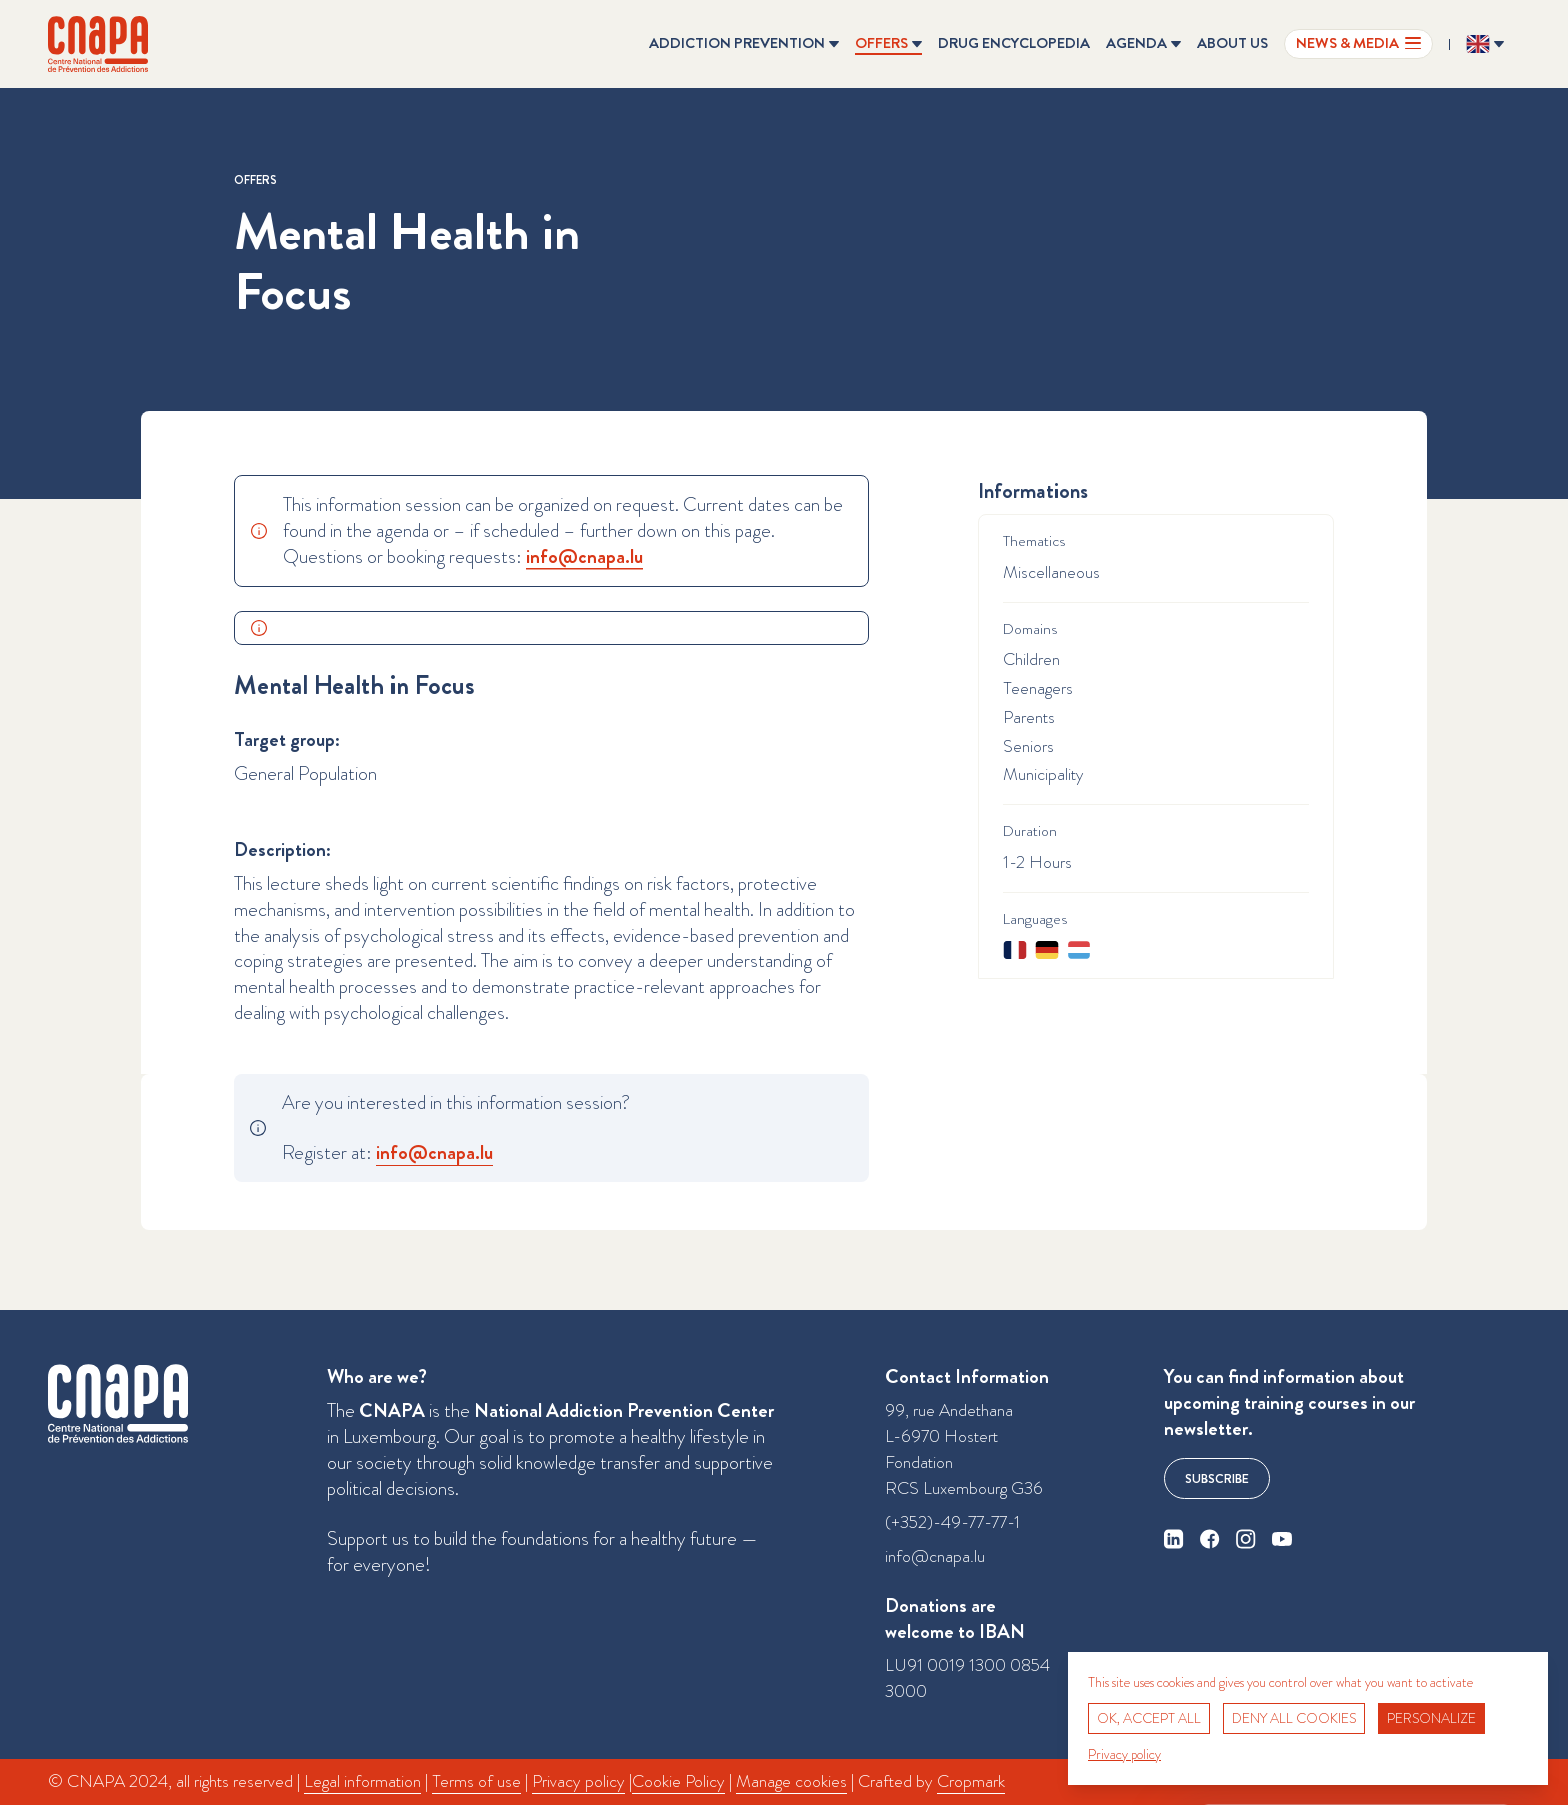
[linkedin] (1174, 1539)
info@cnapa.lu (935, 1556)
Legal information (362, 1781)
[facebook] (1210, 1539)
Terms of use (476, 1781)
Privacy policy (578, 1781)
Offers (255, 180)
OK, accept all (1149, 1718)
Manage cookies (791, 1781)
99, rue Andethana (949, 1410)
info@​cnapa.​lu (584, 556)
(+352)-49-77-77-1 (952, 1522)
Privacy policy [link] (1124, 1754)
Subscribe (1217, 1478)
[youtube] (1282, 1539)
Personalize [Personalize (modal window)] (1431, 1718)
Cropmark (971, 1781)
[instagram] (1246, 1539)
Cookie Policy (678, 1781)
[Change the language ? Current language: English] (1485, 44)
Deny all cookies (1294, 1718)
